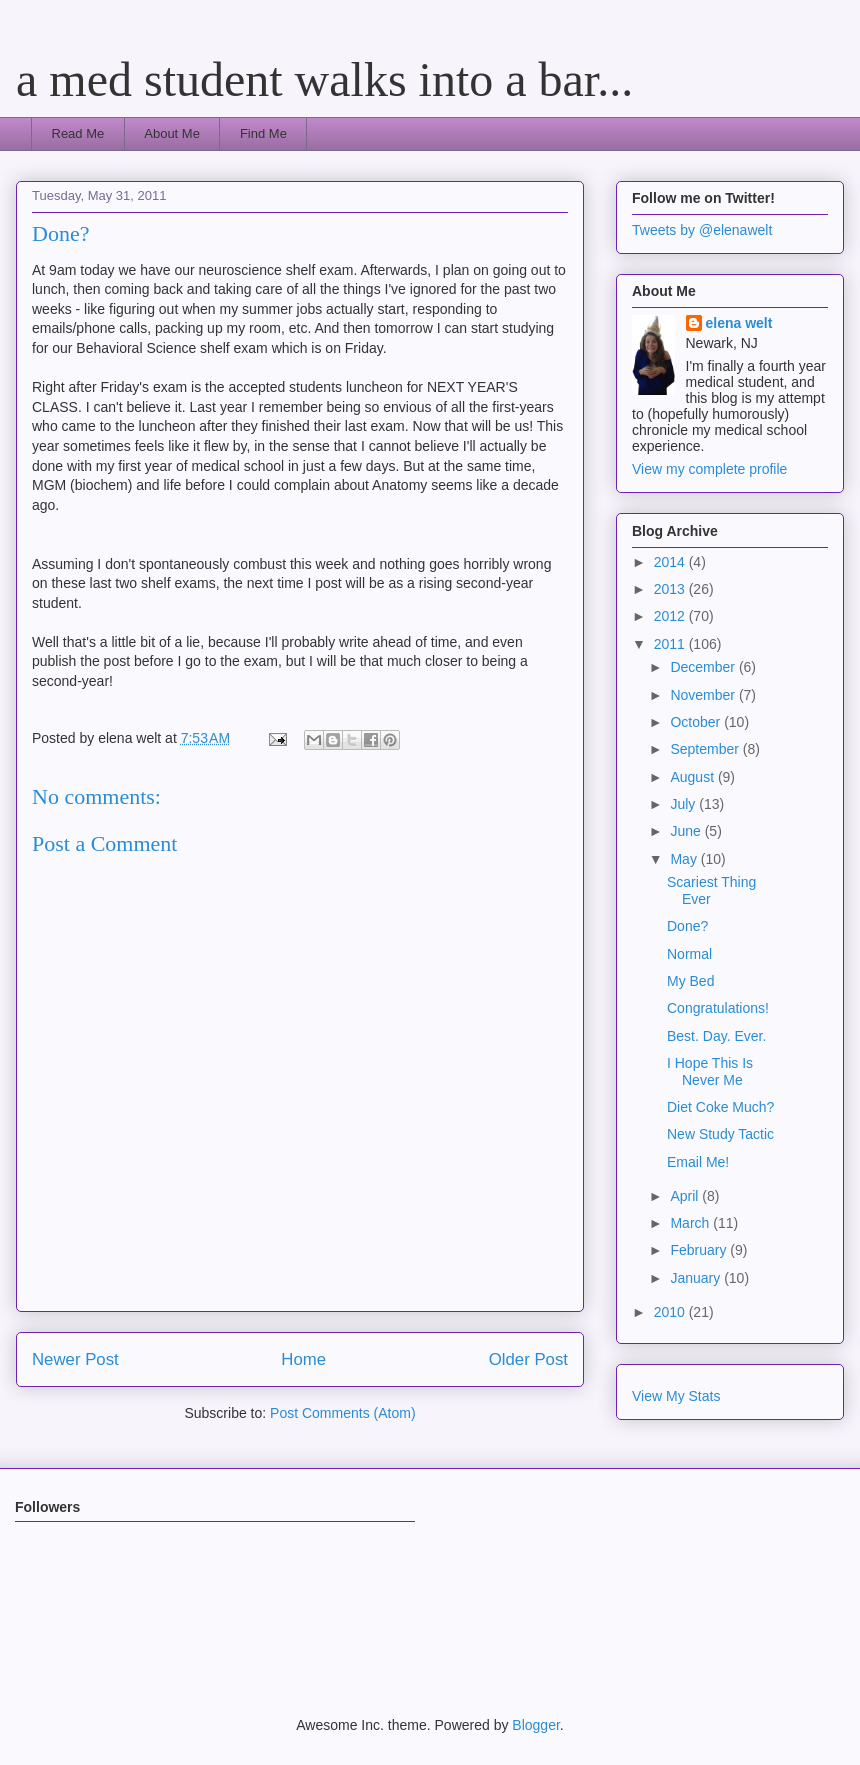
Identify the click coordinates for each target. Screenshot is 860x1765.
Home (303, 1359)
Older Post (528, 1359)
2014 (671, 562)
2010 (671, 1312)
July (684, 804)
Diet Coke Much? (720, 1107)
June (687, 831)
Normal (689, 954)
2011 (671, 644)
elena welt (739, 323)
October (697, 722)
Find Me (263, 133)
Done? (687, 926)
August (693, 777)
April (686, 1196)
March (691, 1223)
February (700, 1250)
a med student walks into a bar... (324, 79)
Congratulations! (718, 1008)
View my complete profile (709, 469)
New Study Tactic (720, 1134)
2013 (671, 589)
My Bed (690, 981)
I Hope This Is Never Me (710, 1071)
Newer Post (75, 1359)
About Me (172, 133)
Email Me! (698, 1162)
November (704, 695)
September (706, 749)
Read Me (78, 133)
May (685, 859)
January (697, 1278)
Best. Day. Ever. (716, 1036)
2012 (671, 616)
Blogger (535, 1725)
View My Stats (676, 1396)
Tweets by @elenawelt (702, 230)
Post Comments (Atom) (342, 1413)
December (704, 667)
